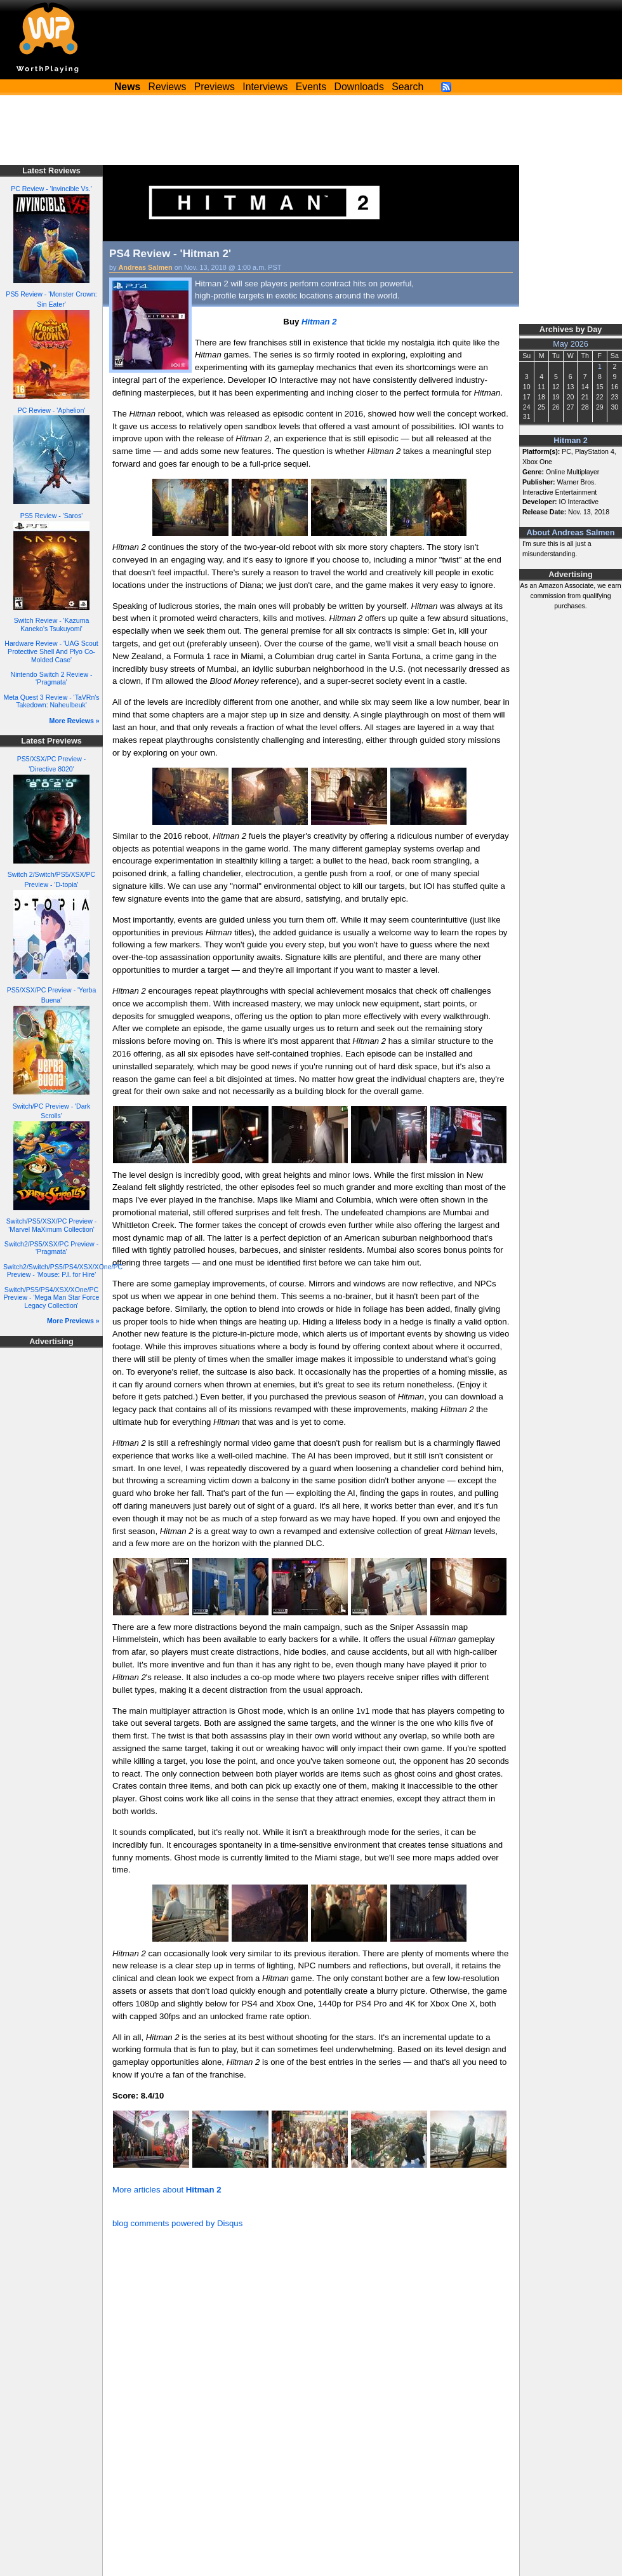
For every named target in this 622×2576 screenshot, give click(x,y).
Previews (214, 86)
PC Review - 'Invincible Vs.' (51, 188)
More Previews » (73, 1321)
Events (311, 86)
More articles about (167, 2189)
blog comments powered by (177, 2223)
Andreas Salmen (146, 267)
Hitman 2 (570, 440)
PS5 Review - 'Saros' (51, 515)
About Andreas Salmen (571, 532)
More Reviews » (75, 720)
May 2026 (570, 344)
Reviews (168, 86)
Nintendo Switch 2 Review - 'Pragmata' (52, 678)
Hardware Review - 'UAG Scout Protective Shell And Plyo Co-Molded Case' (51, 651)
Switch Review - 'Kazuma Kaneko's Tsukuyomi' (51, 624)
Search (407, 86)
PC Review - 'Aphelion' (52, 410)
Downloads (359, 86)
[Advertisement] (311, 130)
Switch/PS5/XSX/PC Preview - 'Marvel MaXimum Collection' (51, 1225)
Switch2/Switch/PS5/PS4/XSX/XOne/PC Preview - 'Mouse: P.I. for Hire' (62, 1271)
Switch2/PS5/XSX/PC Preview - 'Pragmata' (51, 1248)
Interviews (265, 86)
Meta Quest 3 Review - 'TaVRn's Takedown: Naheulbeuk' (51, 701)
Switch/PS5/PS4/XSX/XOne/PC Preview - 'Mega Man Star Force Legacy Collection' (52, 1297)
